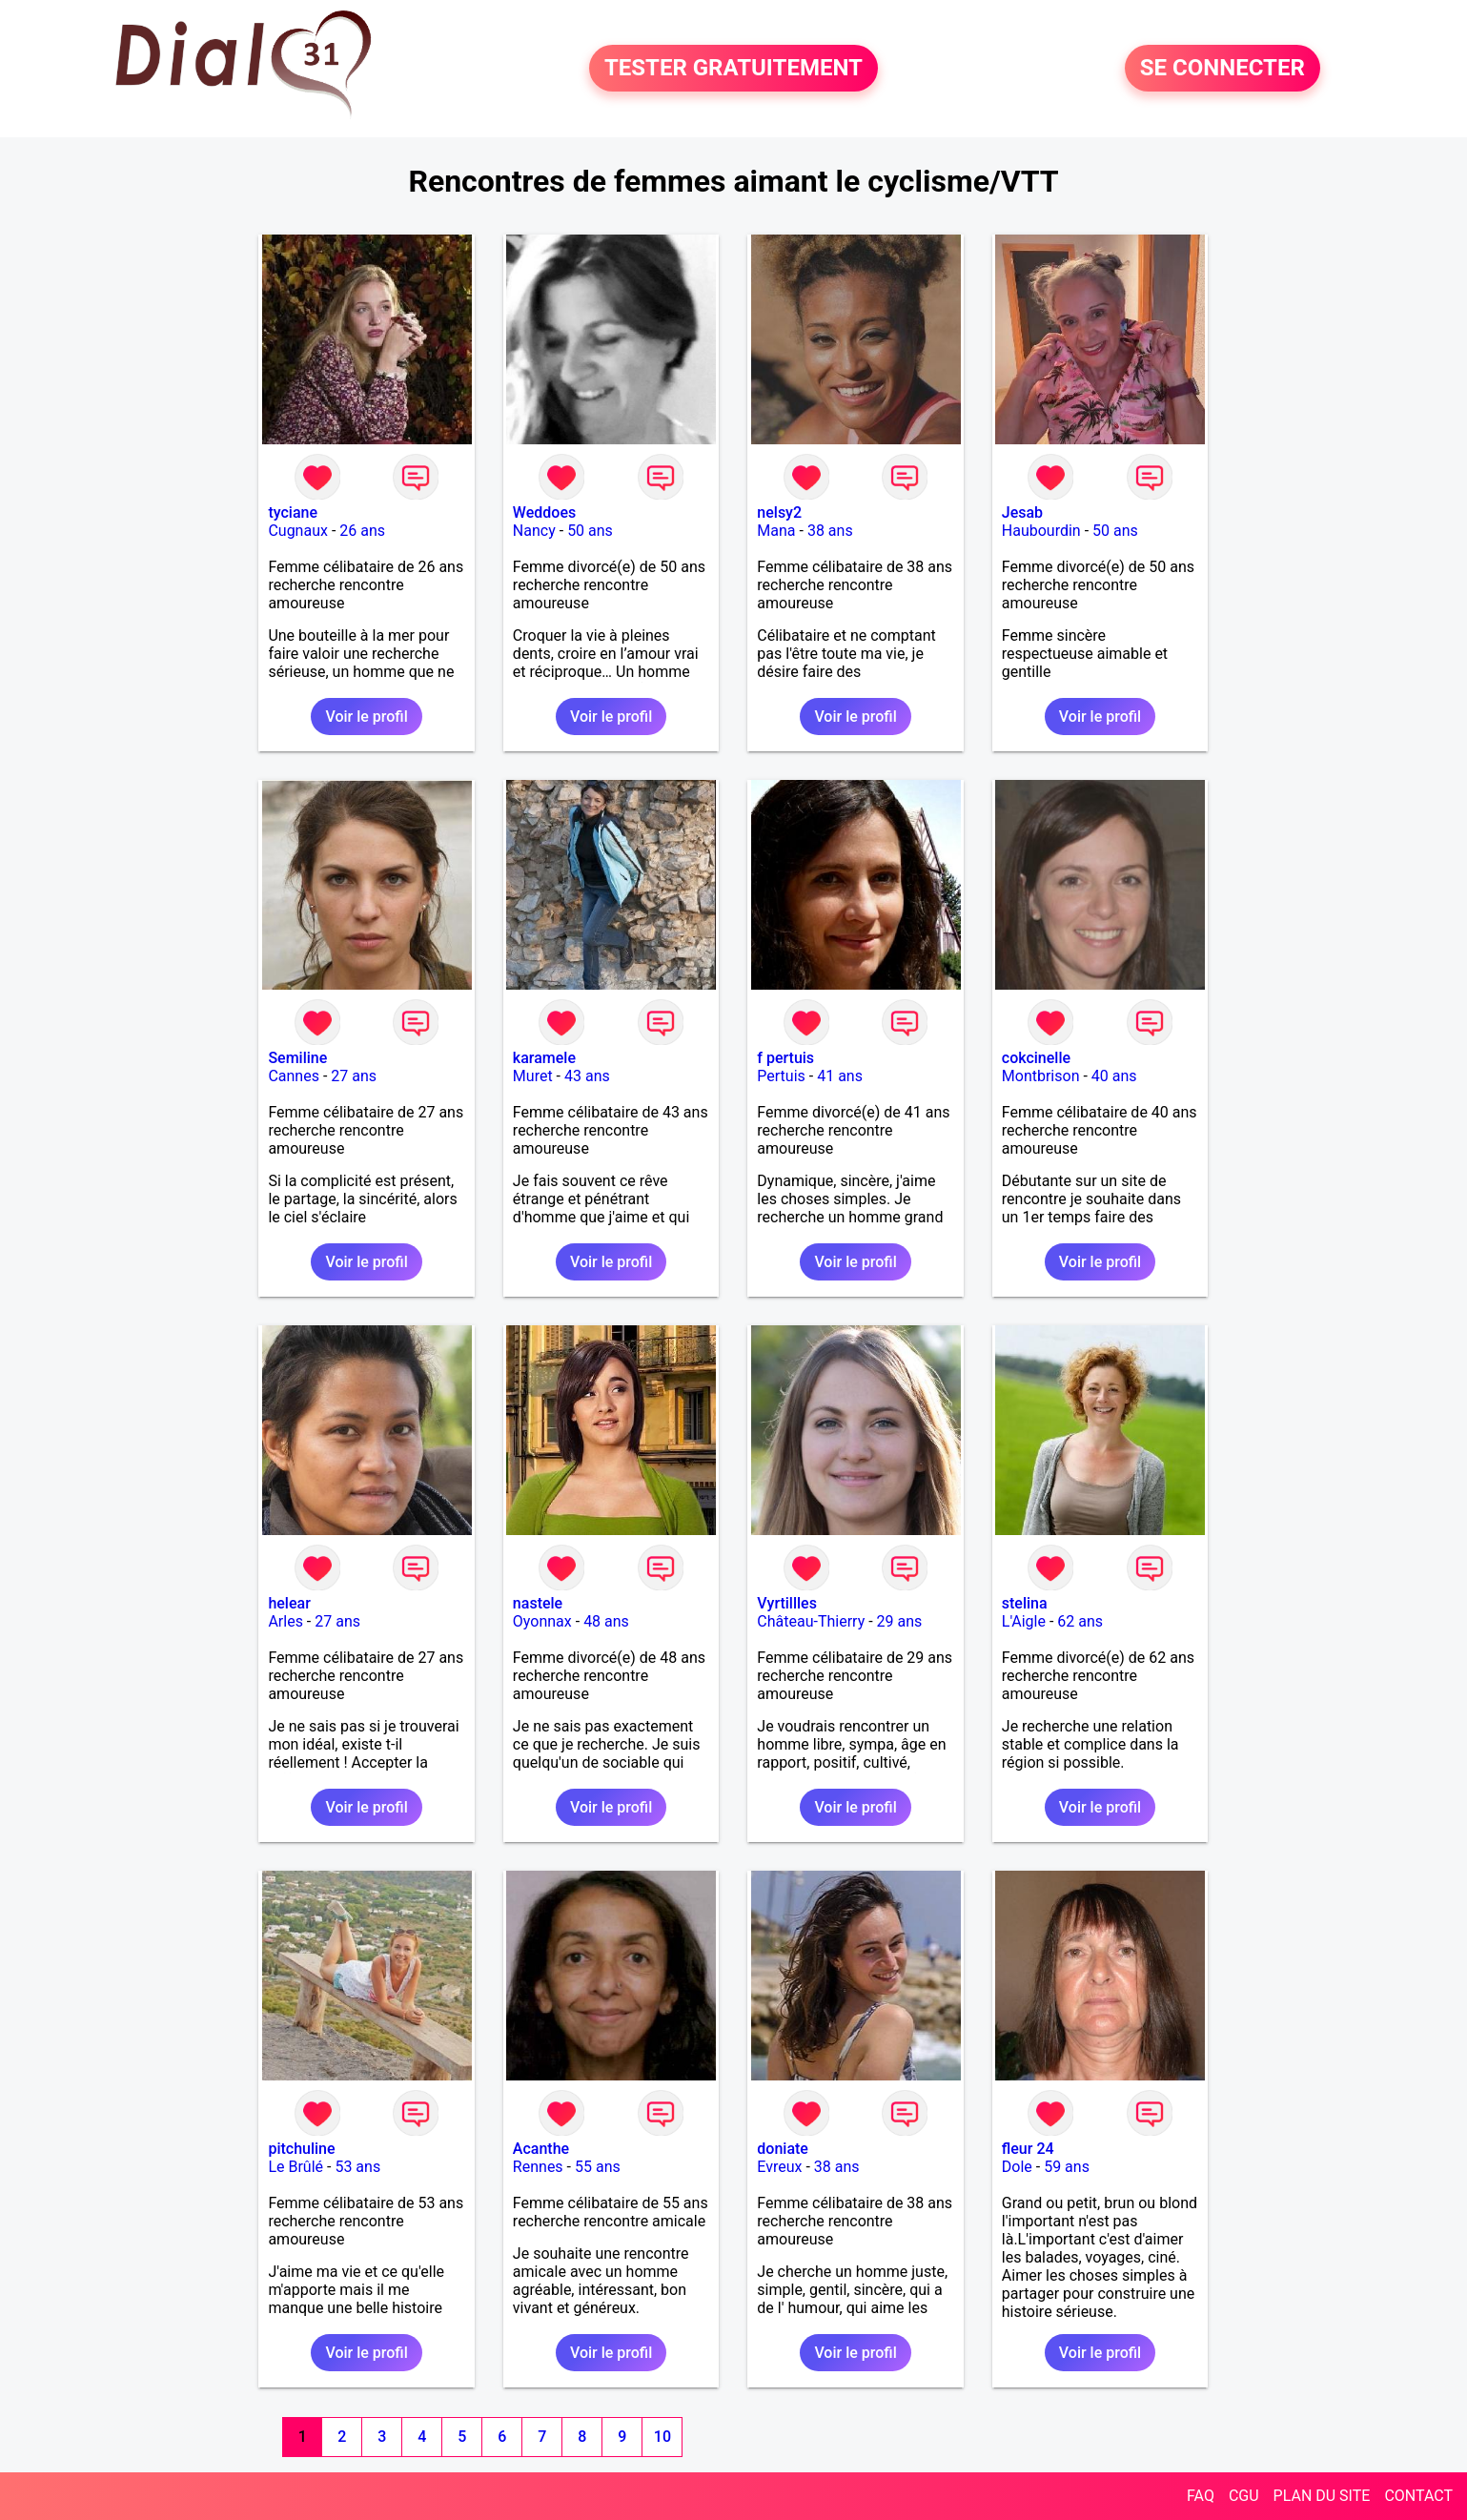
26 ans (362, 531)
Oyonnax (542, 1621)
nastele (537, 1603)
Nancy (534, 531)
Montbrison (1041, 1076)
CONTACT (1418, 2496)
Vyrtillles (787, 1603)
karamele (544, 1058)
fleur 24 (1028, 2149)
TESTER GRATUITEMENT (733, 68)
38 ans (830, 531)
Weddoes (544, 512)
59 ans (1067, 2167)
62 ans (1080, 1621)
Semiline (297, 1058)
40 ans (1114, 1076)
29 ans (900, 1621)
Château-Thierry (811, 1621)
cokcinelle (1036, 1058)
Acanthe (541, 2149)
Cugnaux (298, 531)
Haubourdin (1041, 531)
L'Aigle (1024, 1621)
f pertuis (785, 1058)
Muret (533, 1076)
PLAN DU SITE (1322, 2496)
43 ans (587, 1076)
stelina (1025, 1603)
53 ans (357, 2167)
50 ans (590, 531)
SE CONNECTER (1222, 68)
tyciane (292, 512)
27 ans (354, 1076)
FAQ (1200, 2496)
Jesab (1022, 512)
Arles (285, 1621)
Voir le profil (366, 716)
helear (289, 1603)
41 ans (840, 1076)
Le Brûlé (295, 2167)
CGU (1244, 2496)
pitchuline (301, 2149)
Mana (776, 531)
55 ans (598, 2167)
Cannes (293, 1076)
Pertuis (781, 1076)
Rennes (538, 2167)
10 (662, 2437)
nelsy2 (779, 512)
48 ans (606, 1621)
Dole (1017, 2167)
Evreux (779, 2167)
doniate (782, 2149)
